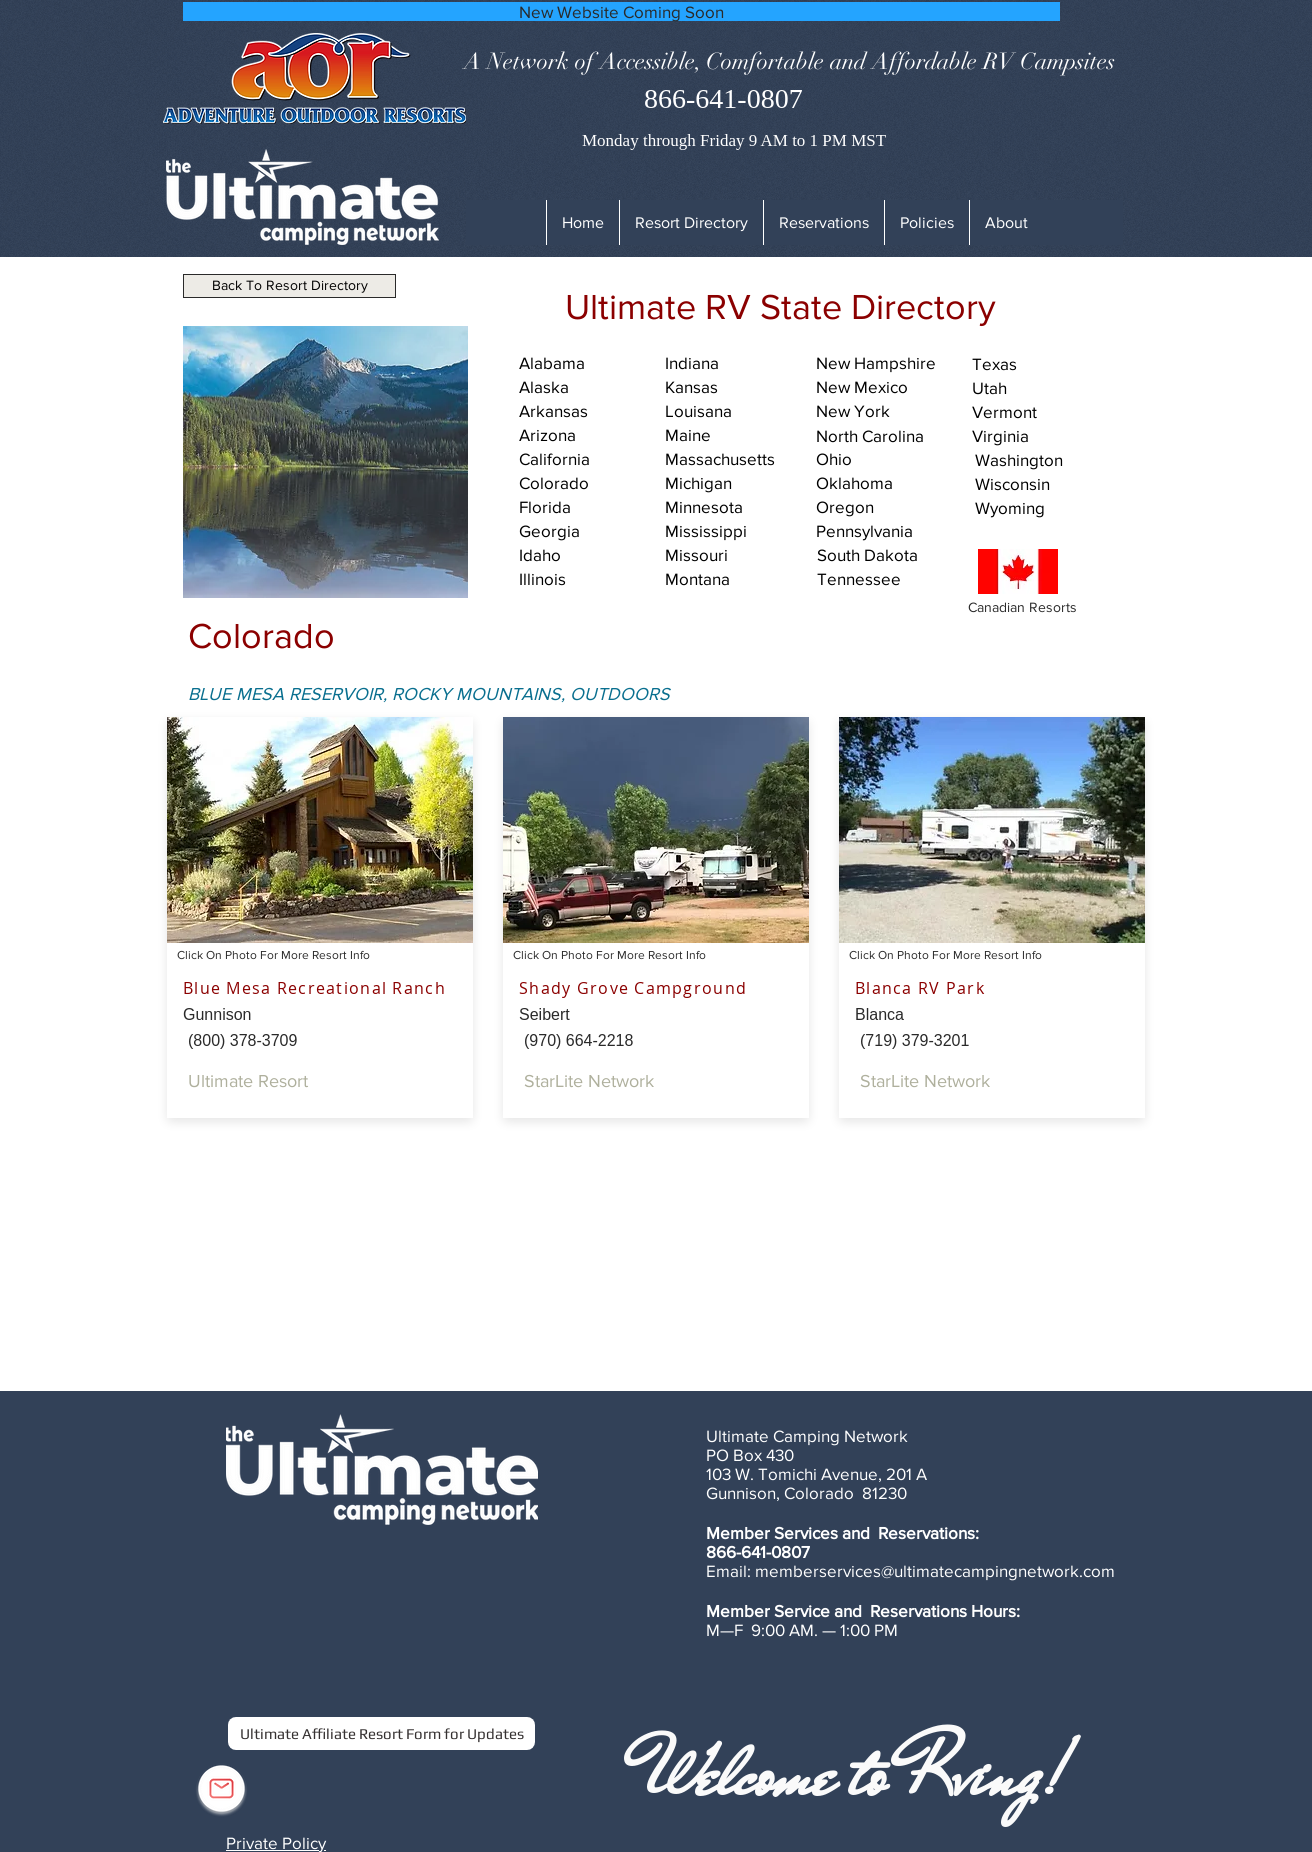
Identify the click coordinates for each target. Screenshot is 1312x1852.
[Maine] (735, 435)
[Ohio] (886, 459)
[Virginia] (1042, 436)
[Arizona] (589, 435)
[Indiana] (735, 363)
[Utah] (1042, 388)
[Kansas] (735, 387)
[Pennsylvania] (886, 531)
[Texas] (1042, 364)
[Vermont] (1042, 412)
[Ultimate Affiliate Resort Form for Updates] (381, 1733)
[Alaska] (589, 387)
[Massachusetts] (735, 459)
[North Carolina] (886, 436)
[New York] (886, 411)
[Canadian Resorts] (1033, 608)
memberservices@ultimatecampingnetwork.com (935, 1570)
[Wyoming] (1045, 508)
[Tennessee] (887, 579)
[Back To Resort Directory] (289, 286)
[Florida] (589, 507)
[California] (589, 459)
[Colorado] (589, 483)
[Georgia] (589, 531)
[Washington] (1045, 460)
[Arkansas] (589, 411)
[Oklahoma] (886, 483)
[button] (926, 222)
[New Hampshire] (886, 363)
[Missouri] (735, 555)
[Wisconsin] (1045, 484)
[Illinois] (589, 579)
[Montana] (735, 579)
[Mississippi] (735, 531)
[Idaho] (589, 555)
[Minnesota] (735, 507)
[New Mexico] (886, 387)
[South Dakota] (887, 555)
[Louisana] (735, 411)
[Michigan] (735, 483)
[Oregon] (886, 507)
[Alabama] (589, 363)
